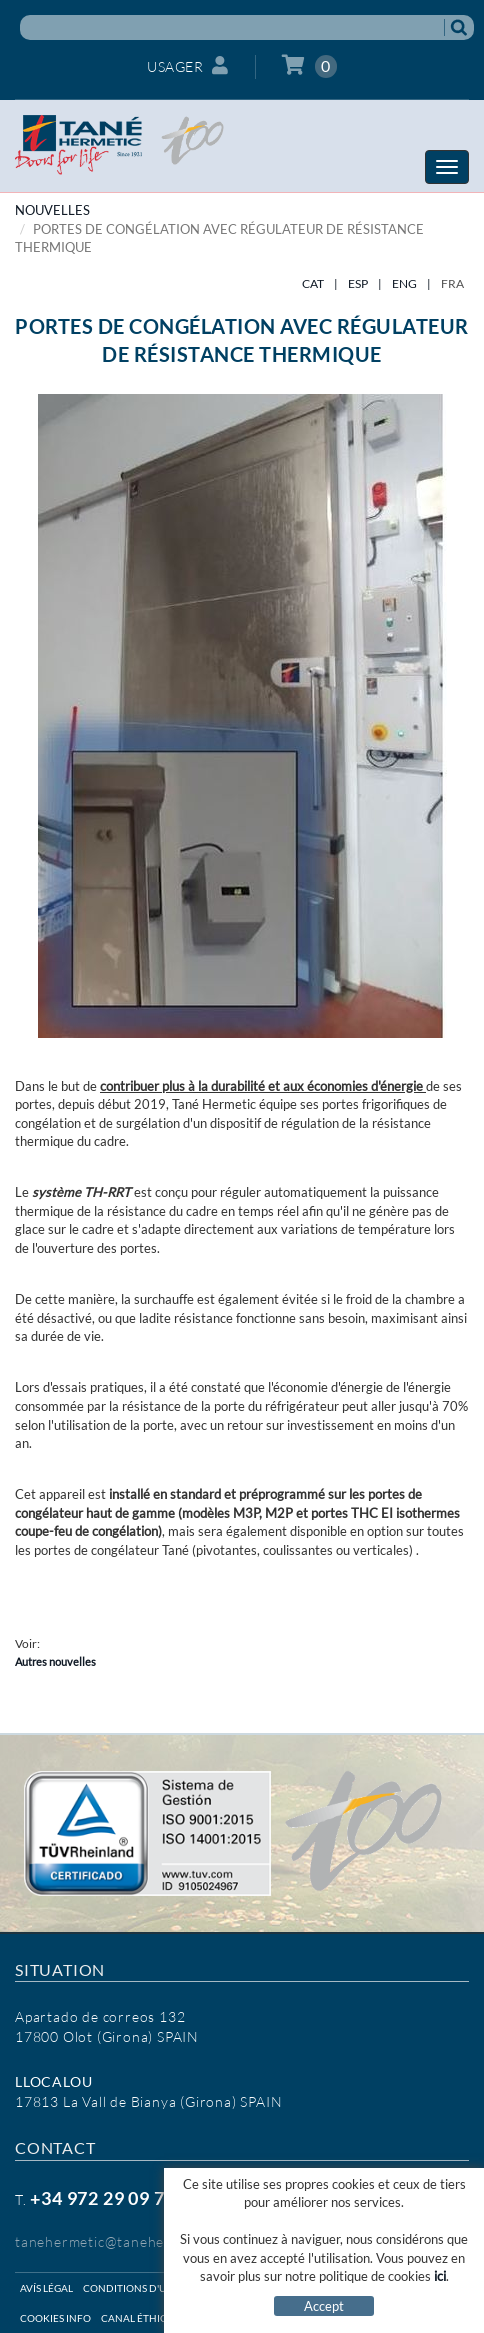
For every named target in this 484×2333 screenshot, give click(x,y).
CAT (313, 283)
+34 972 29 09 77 (102, 2198)
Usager (188, 65)
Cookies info (55, 2318)
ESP (358, 283)
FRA (452, 283)
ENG (404, 283)
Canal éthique (141, 2318)
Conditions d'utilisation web (163, 2288)
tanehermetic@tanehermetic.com (126, 2241)
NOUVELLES (52, 210)
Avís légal (46, 2288)
